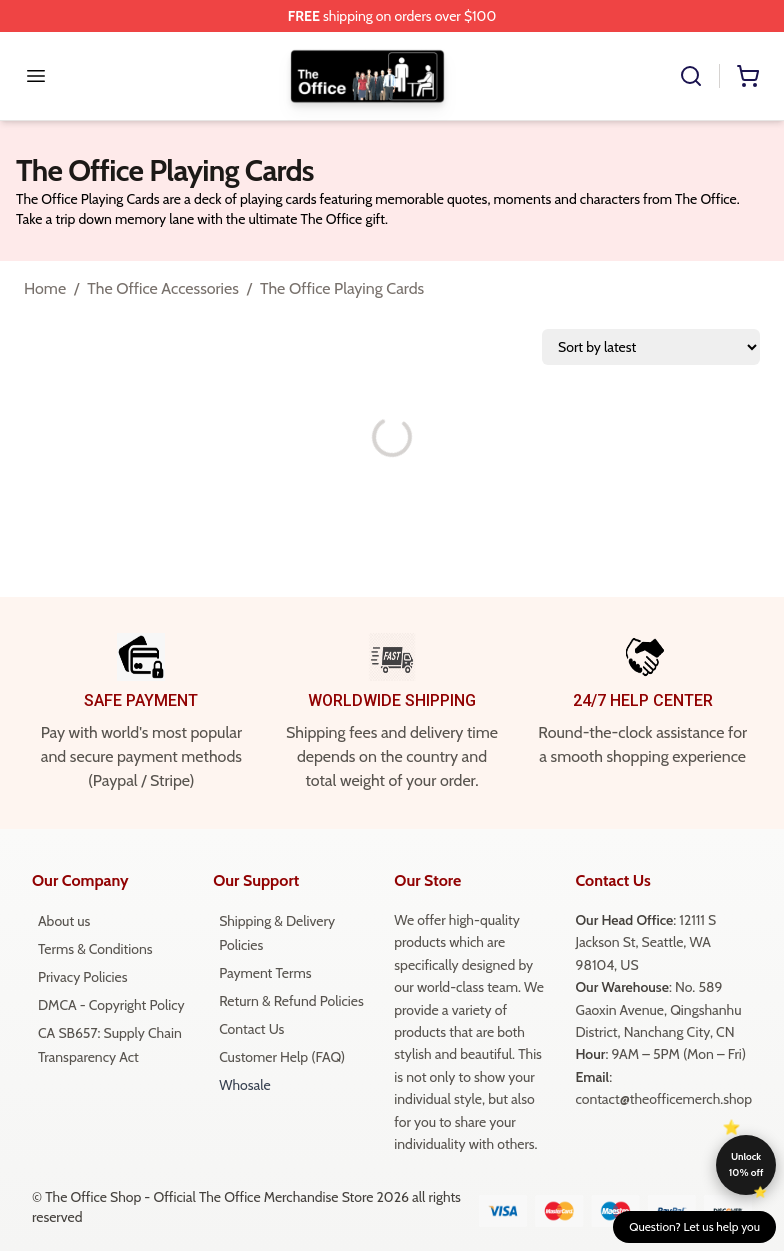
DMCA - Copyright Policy (111, 1005)
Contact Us (251, 1029)
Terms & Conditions (95, 949)
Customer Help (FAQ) (282, 1057)
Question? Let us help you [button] (694, 1226)
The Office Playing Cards (342, 288)
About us (64, 921)
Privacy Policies (82, 977)
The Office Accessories (163, 288)
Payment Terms (265, 973)
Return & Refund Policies (291, 1001)
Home (45, 288)
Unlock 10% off (746, 1164)
